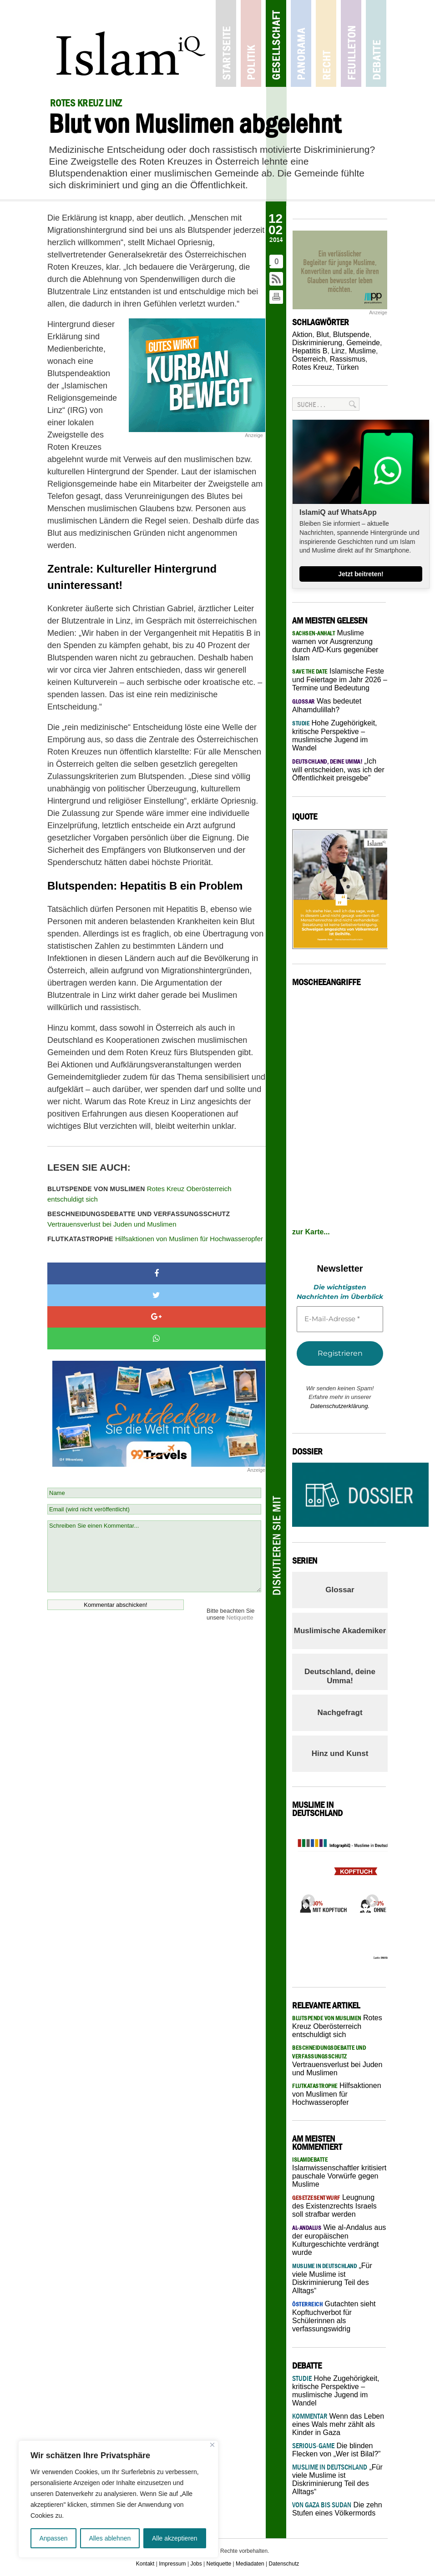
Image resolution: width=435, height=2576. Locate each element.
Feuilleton (351, 43)
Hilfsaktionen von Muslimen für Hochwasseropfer (155, 1239)
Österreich (309, 359)
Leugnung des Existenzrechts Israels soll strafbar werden (334, 2206)
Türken (347, 367)
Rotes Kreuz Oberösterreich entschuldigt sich (139, 1194)
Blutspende (351, 334)
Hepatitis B (309, 351)
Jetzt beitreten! (361, 574)
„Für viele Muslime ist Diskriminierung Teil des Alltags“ (337, 2479)
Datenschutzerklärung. (339, 1406)
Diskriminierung (317, 343)
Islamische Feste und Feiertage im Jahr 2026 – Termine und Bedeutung (339, 679)
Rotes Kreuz (312, 367)
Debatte (376, 43)
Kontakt (145, 2564)
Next (369, 1898)
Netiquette (239, 1617)
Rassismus (347, 359)
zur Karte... (311, 1232)
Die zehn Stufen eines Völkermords (337, 2509)
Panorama (301, 43)
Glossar (339, 1589)
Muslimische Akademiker (340, 1630)
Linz (337, 351)
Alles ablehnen (110, 2538)
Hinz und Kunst (340, 1753)
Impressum (172, 2564)
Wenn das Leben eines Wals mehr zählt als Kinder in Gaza (338, 2424)
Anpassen (53, 2538)
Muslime (362, 351)
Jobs (196, 2564)
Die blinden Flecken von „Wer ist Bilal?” (336, 2450)
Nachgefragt (339, 1712)
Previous (305, 1898)
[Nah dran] (212, 2445)
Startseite (226, 43)
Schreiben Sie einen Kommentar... (154, 1556)
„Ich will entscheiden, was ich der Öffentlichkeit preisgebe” (338, 769)
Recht (326, 43)
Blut (322, 334)
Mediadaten (250, 2564)
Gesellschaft (276, 43)
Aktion (302, 334)
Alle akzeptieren (174, 2538)
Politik (251, 43)
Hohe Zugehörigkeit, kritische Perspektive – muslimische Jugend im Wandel (335, 2391)
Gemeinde (363, 343)
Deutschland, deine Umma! (339, 1676)
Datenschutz (284, 2564)
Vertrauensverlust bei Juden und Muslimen (138, 1219)
